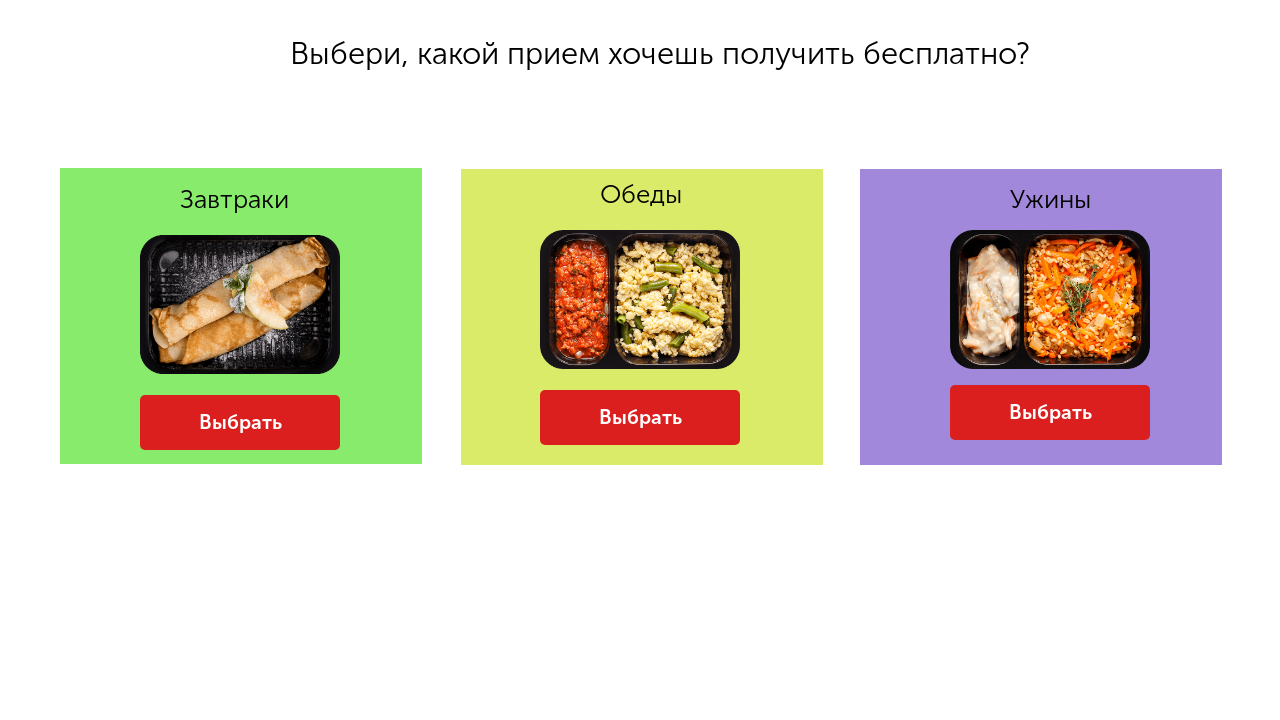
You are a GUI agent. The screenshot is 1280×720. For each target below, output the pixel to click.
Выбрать (240, 422)
